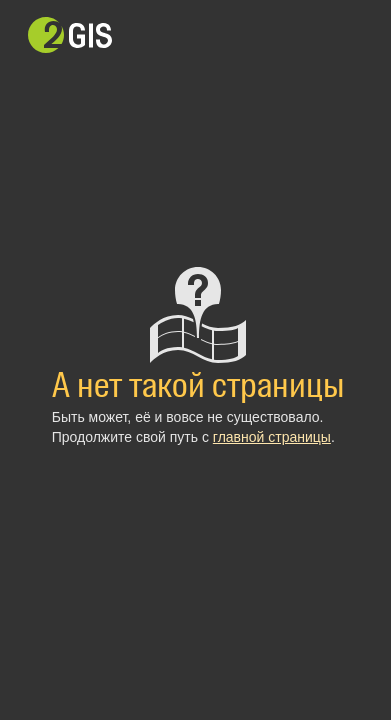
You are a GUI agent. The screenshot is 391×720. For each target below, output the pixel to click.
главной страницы (272, 437)
